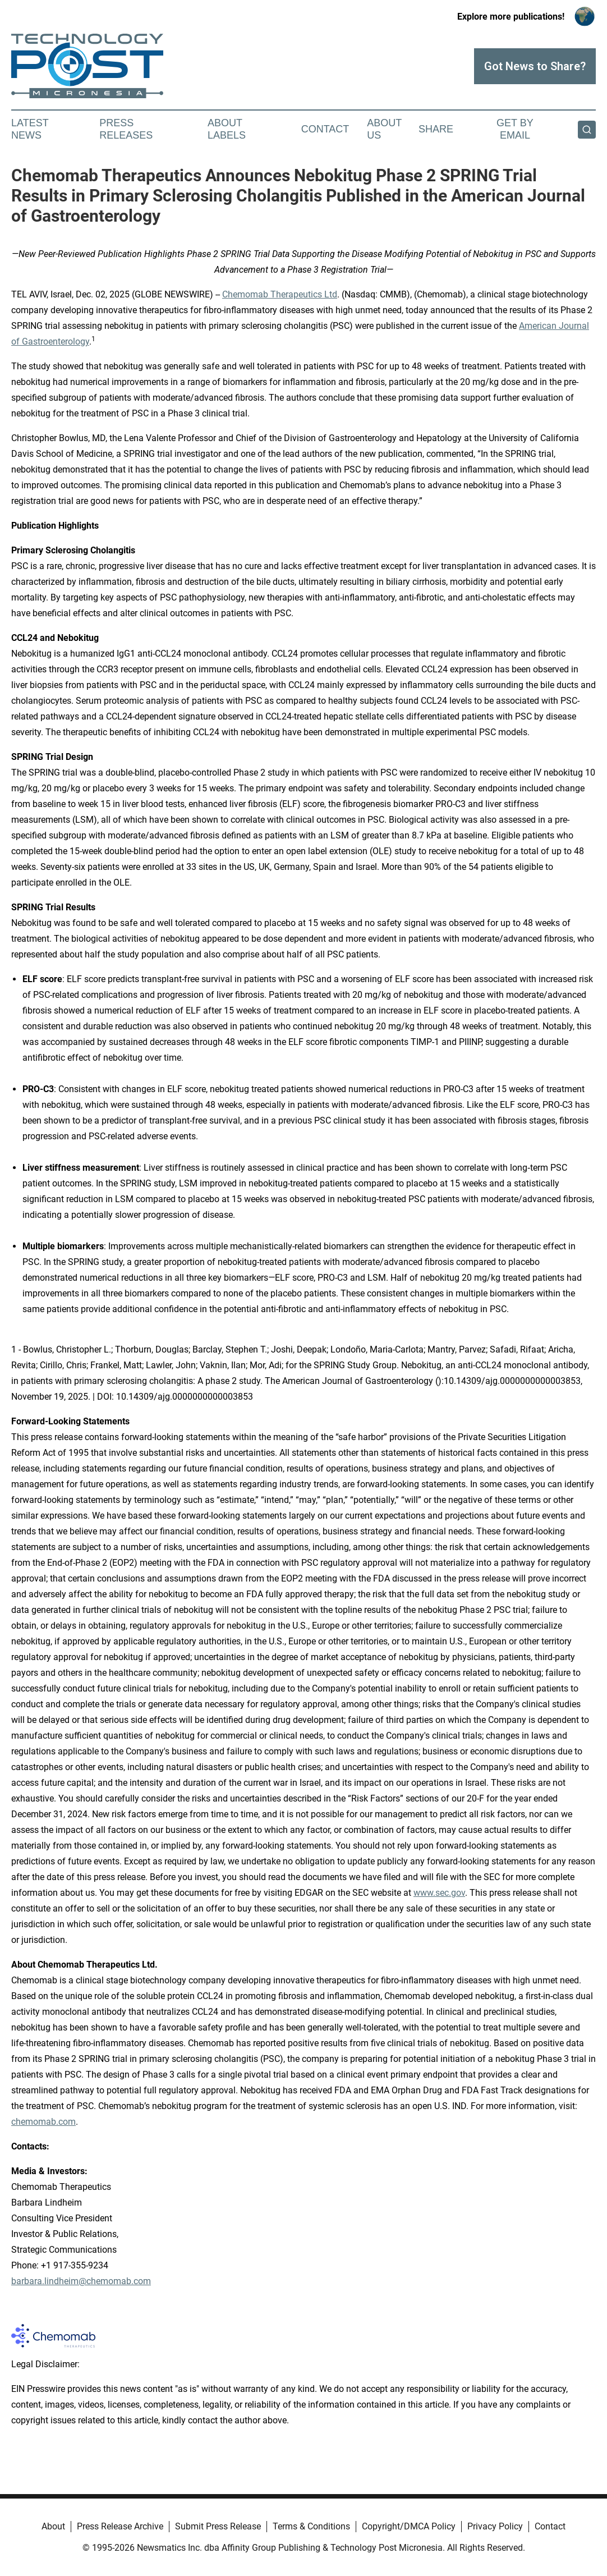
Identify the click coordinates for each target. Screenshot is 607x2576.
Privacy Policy (495, 2526)
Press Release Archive (120, 2526)
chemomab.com (43, 2121)
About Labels (227, 129)
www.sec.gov (439, 1892)
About (53, 2526)
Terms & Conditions (311, 2526)
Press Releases (126, 129)
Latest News (29, 129)
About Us (384, 129)
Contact (325, 129)
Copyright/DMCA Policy (409, 2526)
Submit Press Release (218, 2526)
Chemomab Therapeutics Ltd (279, 294)
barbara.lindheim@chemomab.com (81, 2281)
